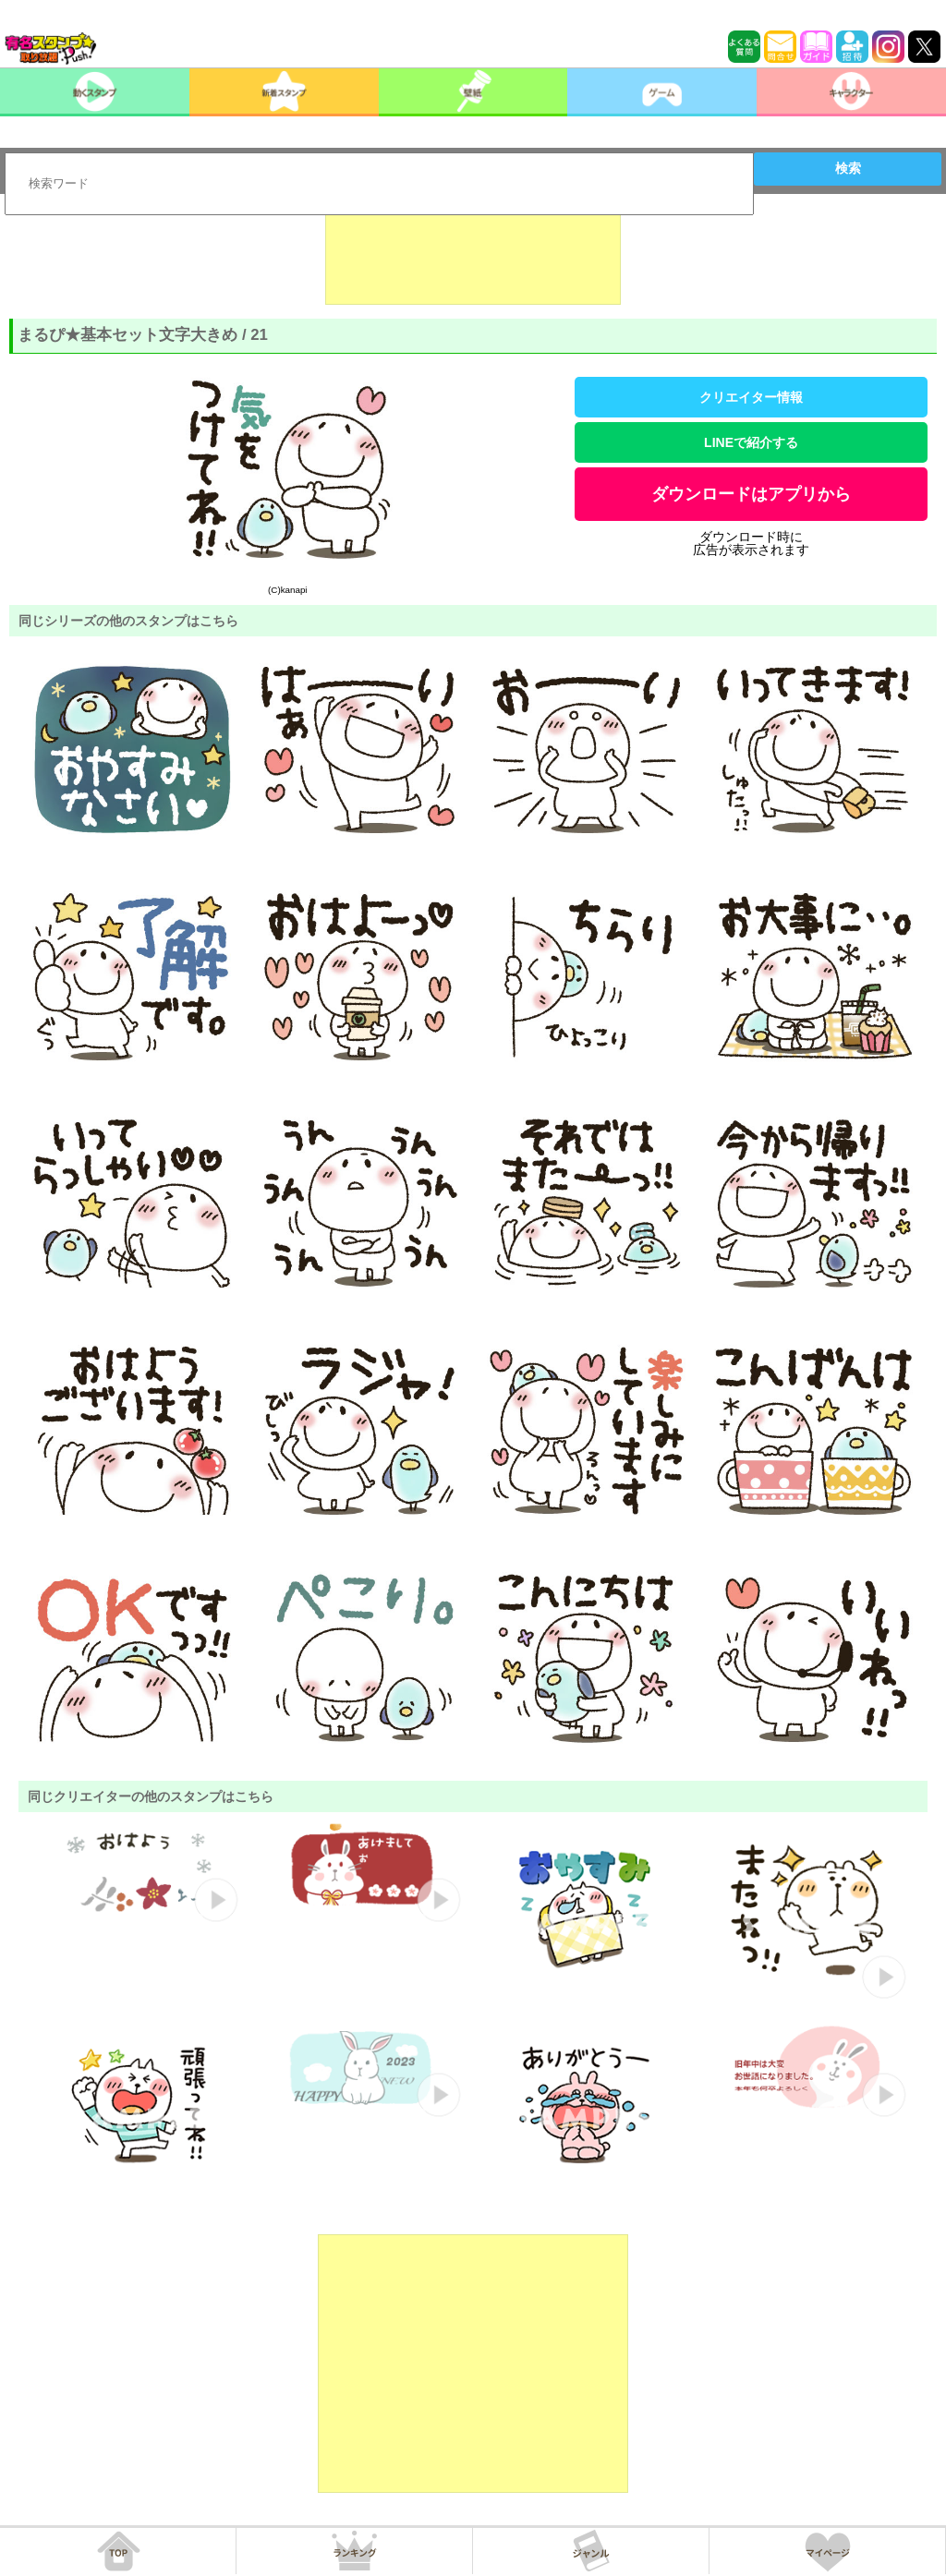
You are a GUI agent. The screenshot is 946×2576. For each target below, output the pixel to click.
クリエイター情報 (751, 397)
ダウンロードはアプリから (751, 494)
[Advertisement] (473, 258)
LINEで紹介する (751, 442)
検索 (848, 168)
